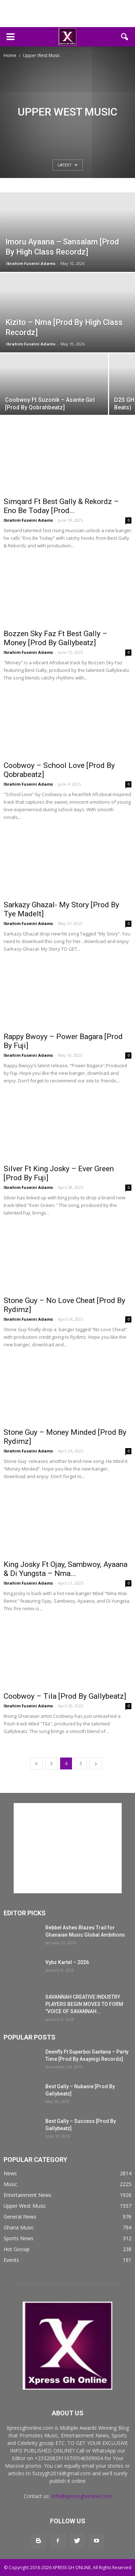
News (10, 2173)
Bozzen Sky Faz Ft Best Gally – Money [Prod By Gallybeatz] (55, 638)
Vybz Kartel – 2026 (67, 1962)
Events (11, 2259)
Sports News (18, 2238)
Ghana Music (19, 2227)
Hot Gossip (17, 2249)
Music (10, 2184)
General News (20, 2216)
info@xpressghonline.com (81, 2496)
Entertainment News (27, 2194)
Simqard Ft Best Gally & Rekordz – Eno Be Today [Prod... (61, 506)
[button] (125, 37)
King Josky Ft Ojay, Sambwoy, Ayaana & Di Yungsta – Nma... (65, 1569)
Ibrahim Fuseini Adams (30, 263)
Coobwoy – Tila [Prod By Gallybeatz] (65, 1696)
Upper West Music (25, 2205)
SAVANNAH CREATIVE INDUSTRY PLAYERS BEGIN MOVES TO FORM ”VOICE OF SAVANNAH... (84, 2004)
